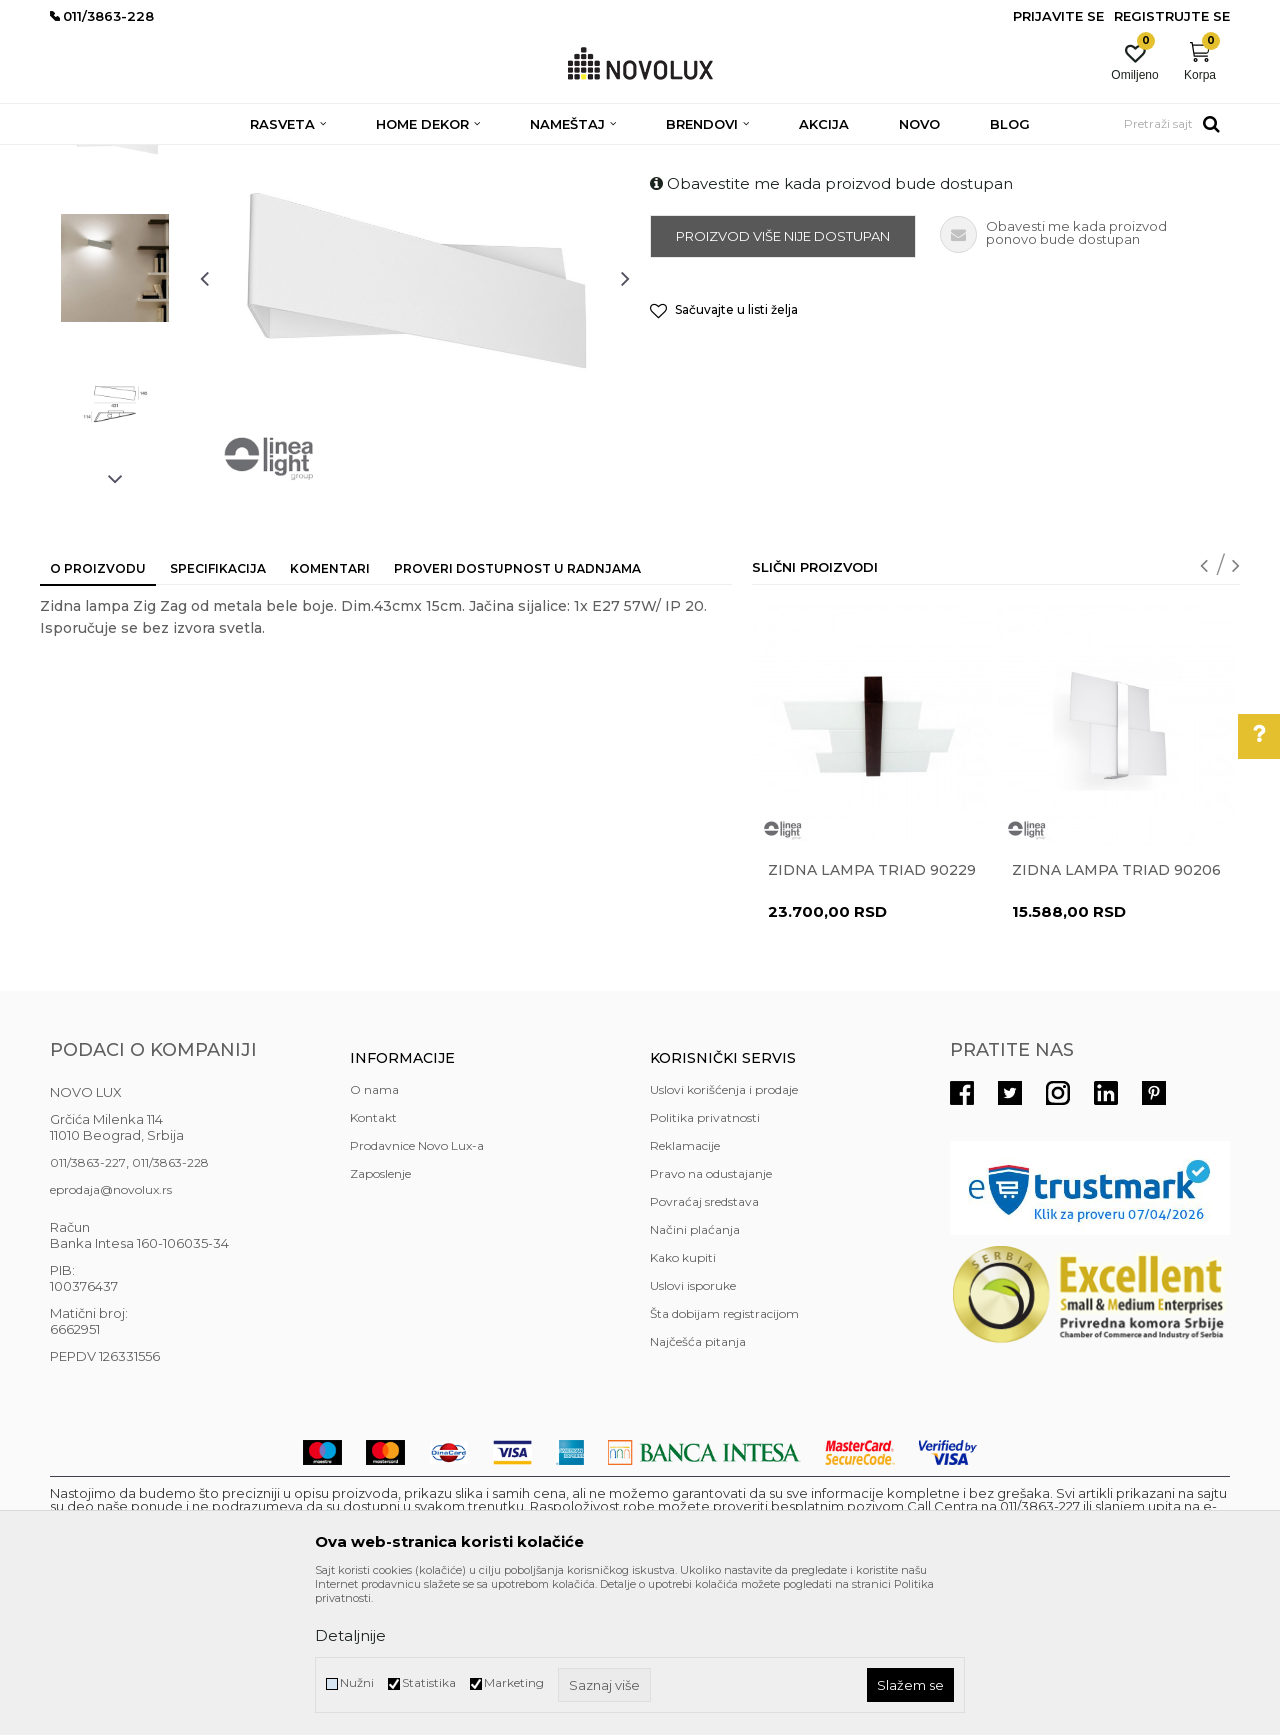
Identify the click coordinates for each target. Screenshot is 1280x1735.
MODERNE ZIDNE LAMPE (446, 157)
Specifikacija (218, 713)
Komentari (330, 713)
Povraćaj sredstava (704, 1346)
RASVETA (227, 157)
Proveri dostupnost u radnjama (517, 713)
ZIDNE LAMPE (312, 157)
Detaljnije (350, 1635)
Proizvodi (157, 157)
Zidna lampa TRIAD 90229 (872, 1015)
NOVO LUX (83, 157)
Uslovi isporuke (693, 1430)
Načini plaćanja (695, 1374)
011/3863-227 (88, 1307)
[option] (115, 277)
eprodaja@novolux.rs (111, 1334)
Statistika (429, 1682)
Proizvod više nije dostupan (783, 381)
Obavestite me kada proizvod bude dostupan (831, 328)
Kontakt (373, 1262)
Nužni (357, 1682)
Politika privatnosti (705, 1262)
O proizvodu (98, 713)
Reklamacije (685, 1290)
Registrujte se (1172, 16)
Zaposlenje (380, 1318)
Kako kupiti (683, 1402)
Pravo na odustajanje (711, 1318)
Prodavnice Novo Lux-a (417, 1290)
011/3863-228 (170, 1307)
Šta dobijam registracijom (724, 1458)
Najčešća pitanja (698, 1486)
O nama (374, 1234)
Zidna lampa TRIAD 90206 (1116, 1015)
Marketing (514, 1682)
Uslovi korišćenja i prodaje (724, 1234)
